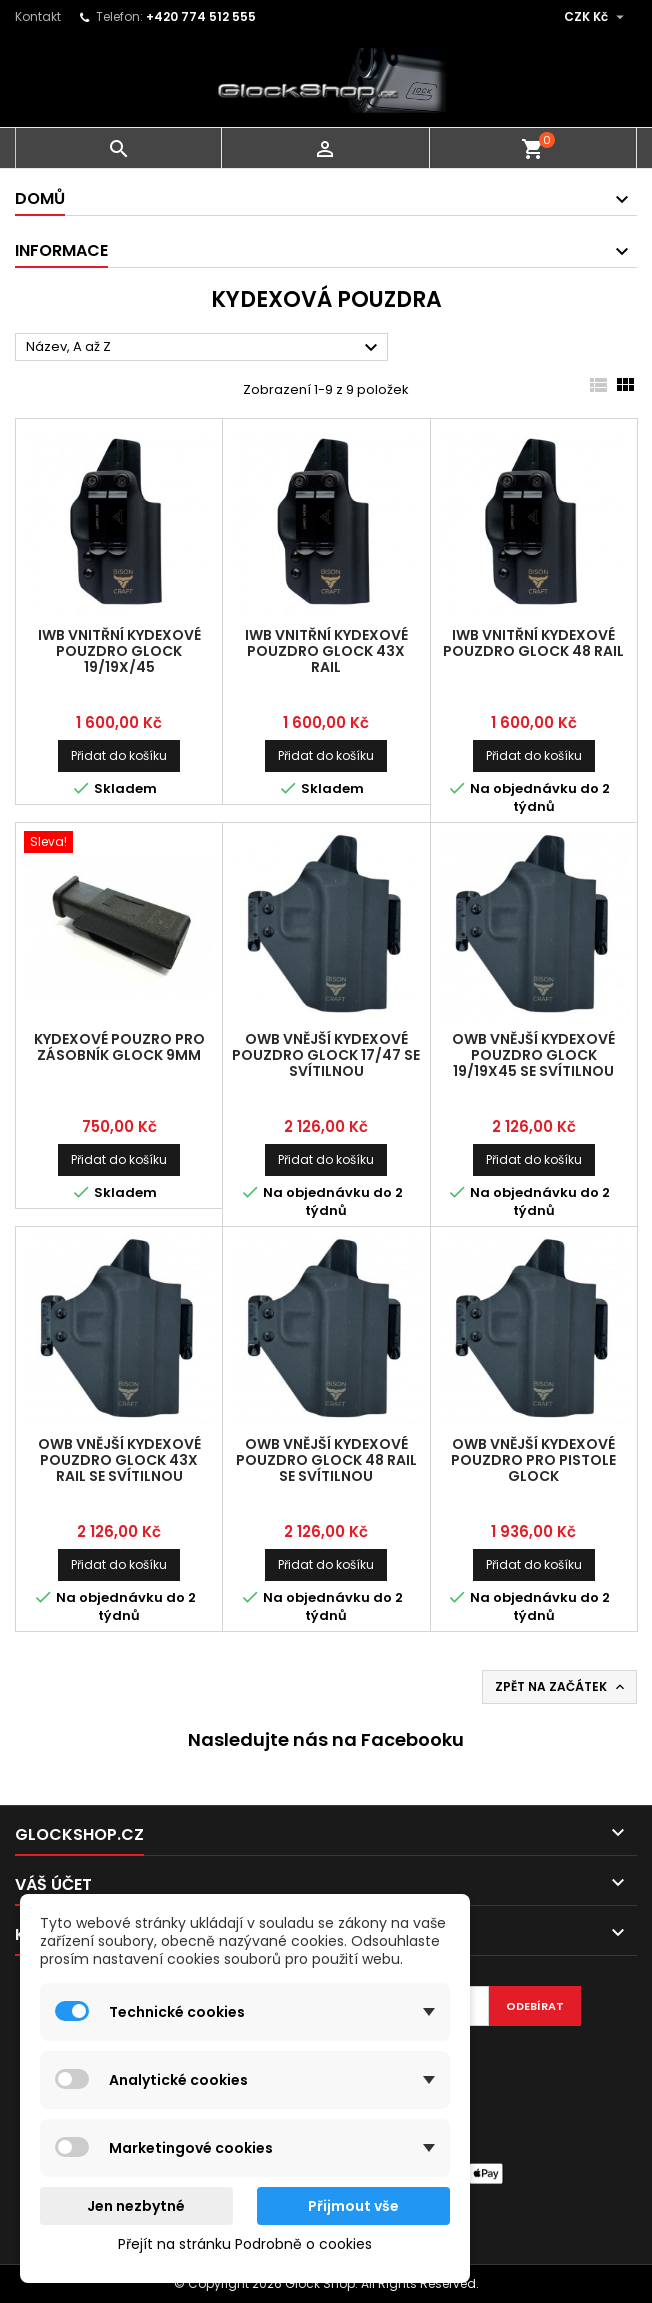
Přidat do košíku (119, 755)
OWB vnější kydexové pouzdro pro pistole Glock (533, 1460)
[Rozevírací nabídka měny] (596, 17)
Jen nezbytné (136, 2206)
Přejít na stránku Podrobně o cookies (245, 2244)
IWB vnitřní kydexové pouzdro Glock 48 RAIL (533, 643)
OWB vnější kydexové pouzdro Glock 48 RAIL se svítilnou (326, 1460)
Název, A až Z (204, 348)
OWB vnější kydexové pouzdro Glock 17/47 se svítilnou (326, 1055)
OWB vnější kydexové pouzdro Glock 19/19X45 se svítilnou (533, 1055)
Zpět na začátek (561, 1687)
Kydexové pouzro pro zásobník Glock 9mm (119, 1047)
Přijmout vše (353, 2206)
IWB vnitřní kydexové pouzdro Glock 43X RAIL (326, 651)
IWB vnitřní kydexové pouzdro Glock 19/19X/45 (119, 651)
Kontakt (38, 16)
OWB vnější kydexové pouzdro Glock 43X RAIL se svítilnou (119, 1460)
